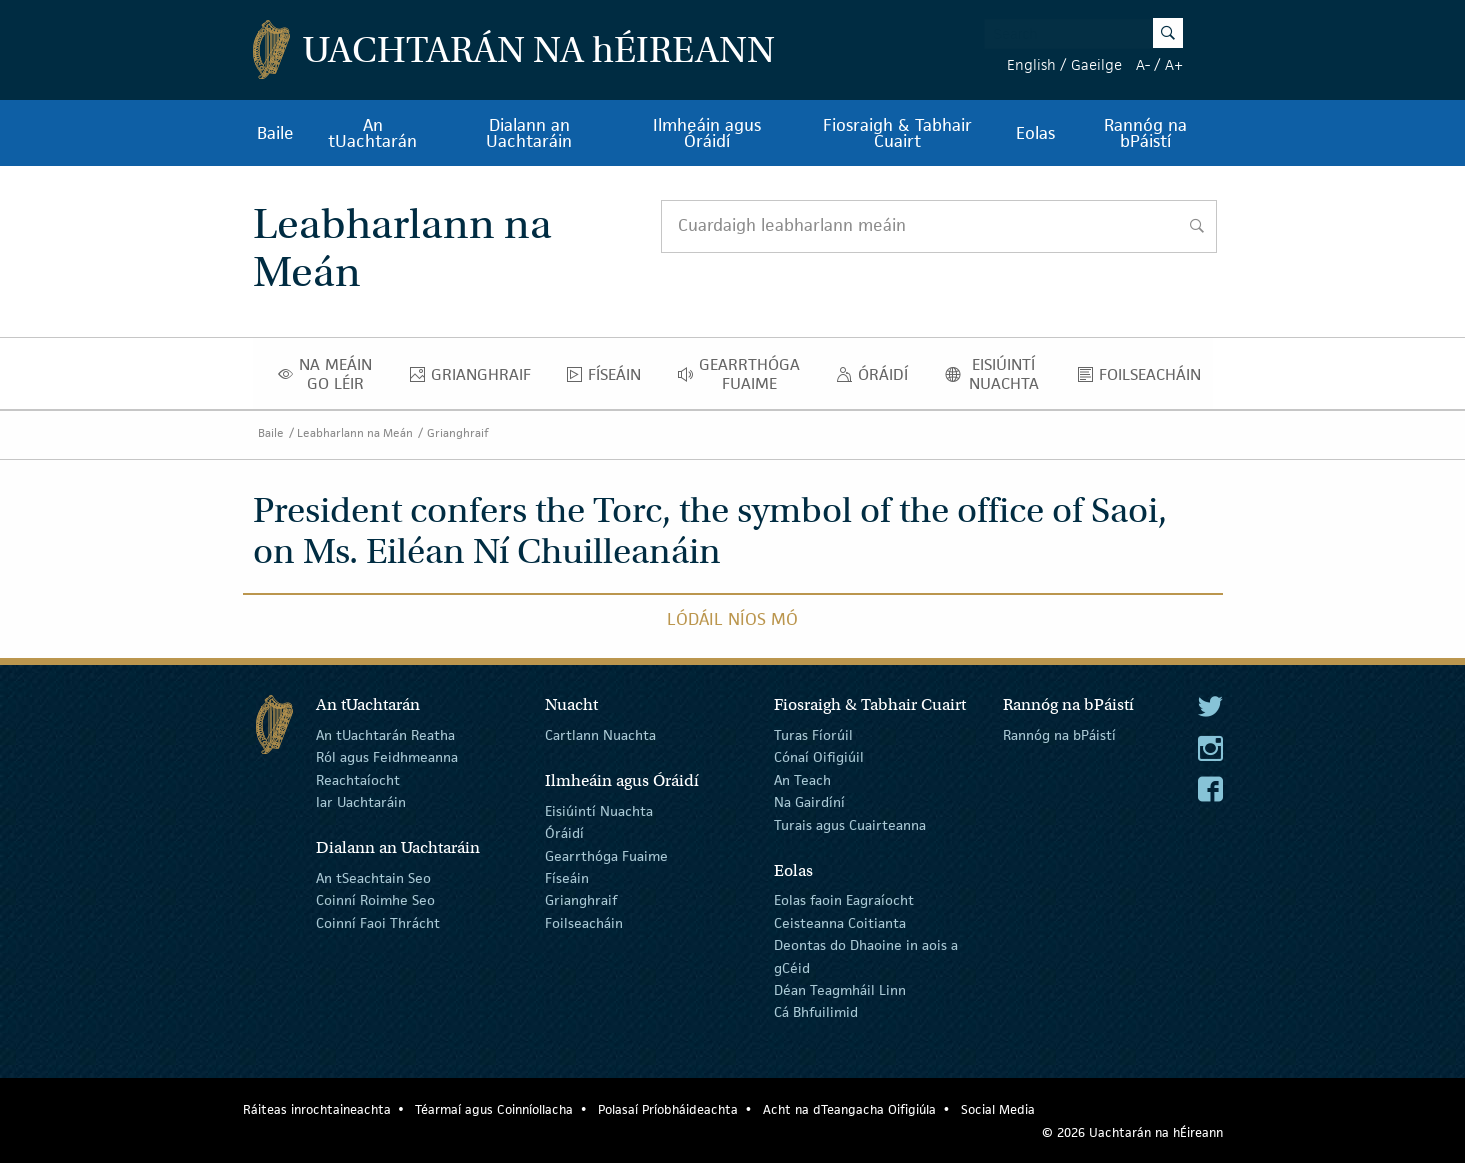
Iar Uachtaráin (361, 802)
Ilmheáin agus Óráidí (707, 133)
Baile (275, 133)
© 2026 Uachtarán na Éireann (1132, 1132)
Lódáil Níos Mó (732, 619)
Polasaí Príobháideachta (668, 1109)
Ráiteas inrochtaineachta (317, 1109)
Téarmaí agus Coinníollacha (494, 1109)
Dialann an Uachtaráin (529, 133)
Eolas (1035, 133)
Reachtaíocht (358, 780)
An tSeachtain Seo (373, 878)
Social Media (998, 1109)
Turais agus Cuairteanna (850, 824)
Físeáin (609, 379)
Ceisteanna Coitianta (840, 923)
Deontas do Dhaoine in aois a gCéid (866, 956)
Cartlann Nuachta (600, 735)
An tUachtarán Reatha (385, 735)
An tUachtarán (372, 133)
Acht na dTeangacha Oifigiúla (849, 1109)
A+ (1174, 64)
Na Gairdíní (809, 802)
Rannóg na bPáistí (1145, 133)
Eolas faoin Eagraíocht (844, 900)
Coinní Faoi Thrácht (378, 923)
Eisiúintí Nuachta (999, 374)
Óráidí (877, 379)
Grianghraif (476, 379)
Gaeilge (1096, 64)
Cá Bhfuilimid (816, 1012)
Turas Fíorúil (813, 735)
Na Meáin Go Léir (331, 374)
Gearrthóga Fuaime (744, 374)
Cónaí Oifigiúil (819, 757)
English (1031, 64)
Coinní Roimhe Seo (375, 900)
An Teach (802, 780)
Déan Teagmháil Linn (840, 990)
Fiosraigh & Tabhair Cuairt (897, 133)
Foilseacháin (1145, 379)
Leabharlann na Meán (355, 432)
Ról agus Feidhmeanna (387, 757)
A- (1143, 64)
